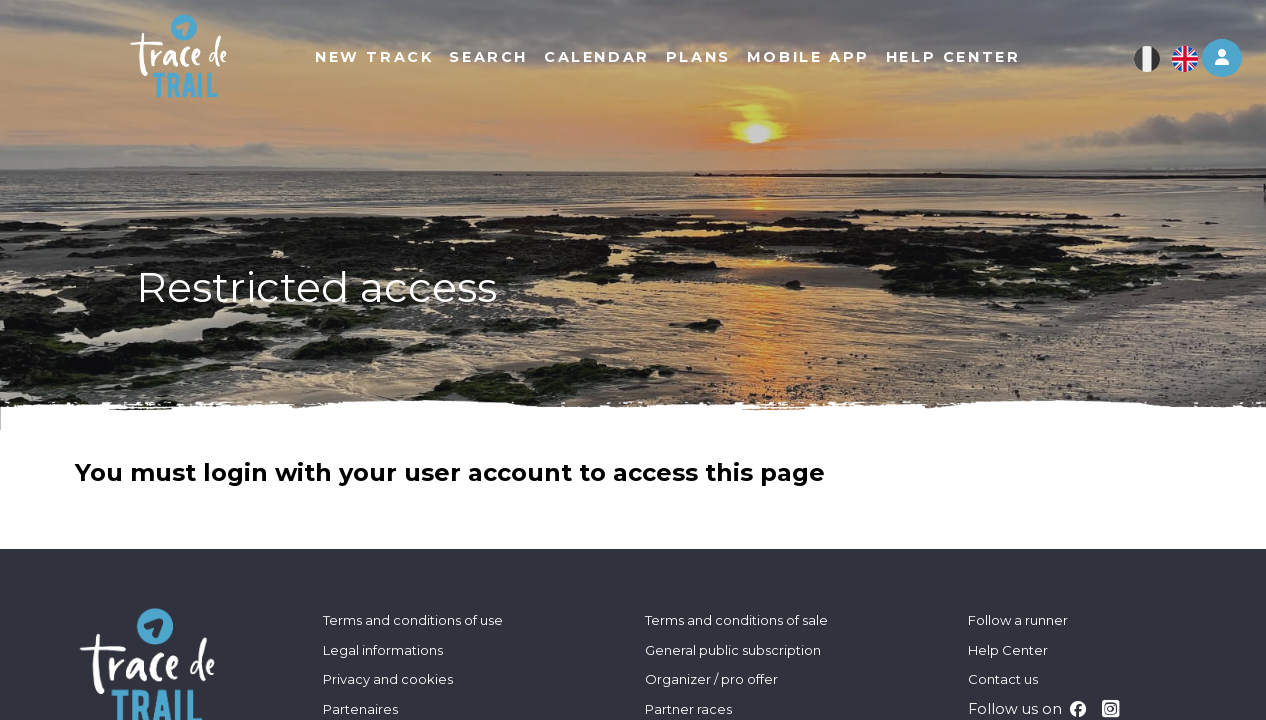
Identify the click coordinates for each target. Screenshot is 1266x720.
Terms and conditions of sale (736, 620)
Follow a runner (1018, 620)
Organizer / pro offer (711, 679)
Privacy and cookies (388, 679)
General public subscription (733, 650)
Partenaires (360, 709)
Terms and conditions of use (413, 620)
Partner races (688, 709)
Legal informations (383, 650)
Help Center (1008, 650)
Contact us (1003, 679)
